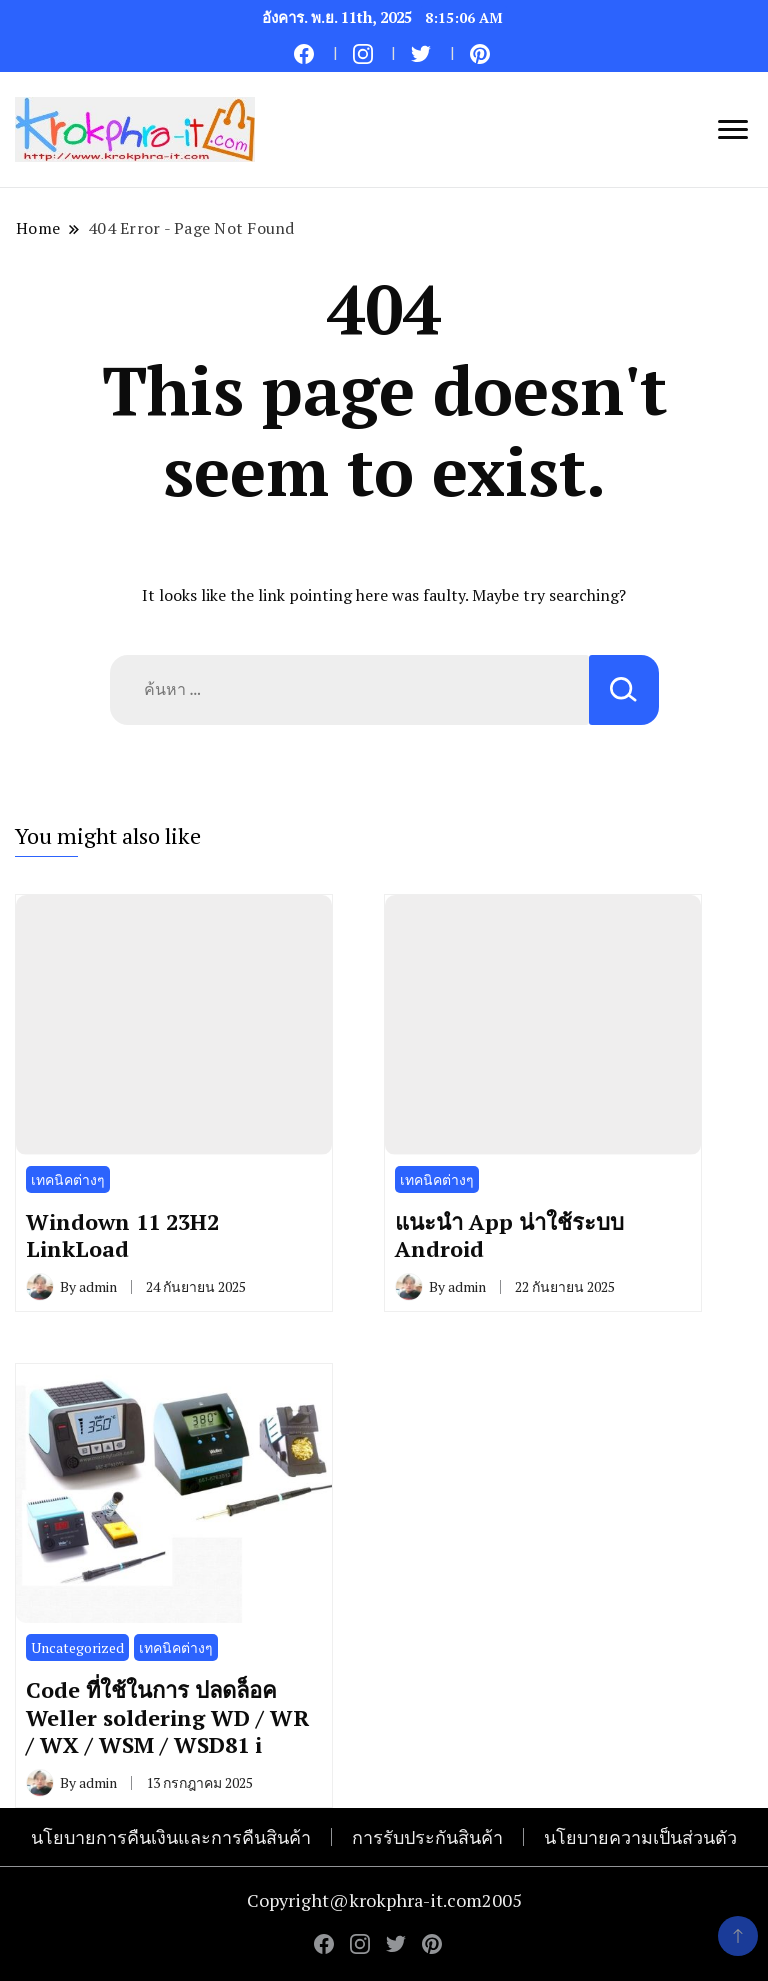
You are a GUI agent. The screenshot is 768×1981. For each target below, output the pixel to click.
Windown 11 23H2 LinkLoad (122, 1235)
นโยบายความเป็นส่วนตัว (640, 1837)
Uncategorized (77, 1647)
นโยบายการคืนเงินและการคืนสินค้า (171, 1837)
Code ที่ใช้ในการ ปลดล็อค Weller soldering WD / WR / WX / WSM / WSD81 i (167, 1717)
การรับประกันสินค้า (427, 1837)
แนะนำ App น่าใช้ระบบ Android (509, 1235)
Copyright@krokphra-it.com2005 (384, 1900)
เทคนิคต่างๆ (68, 1179)
